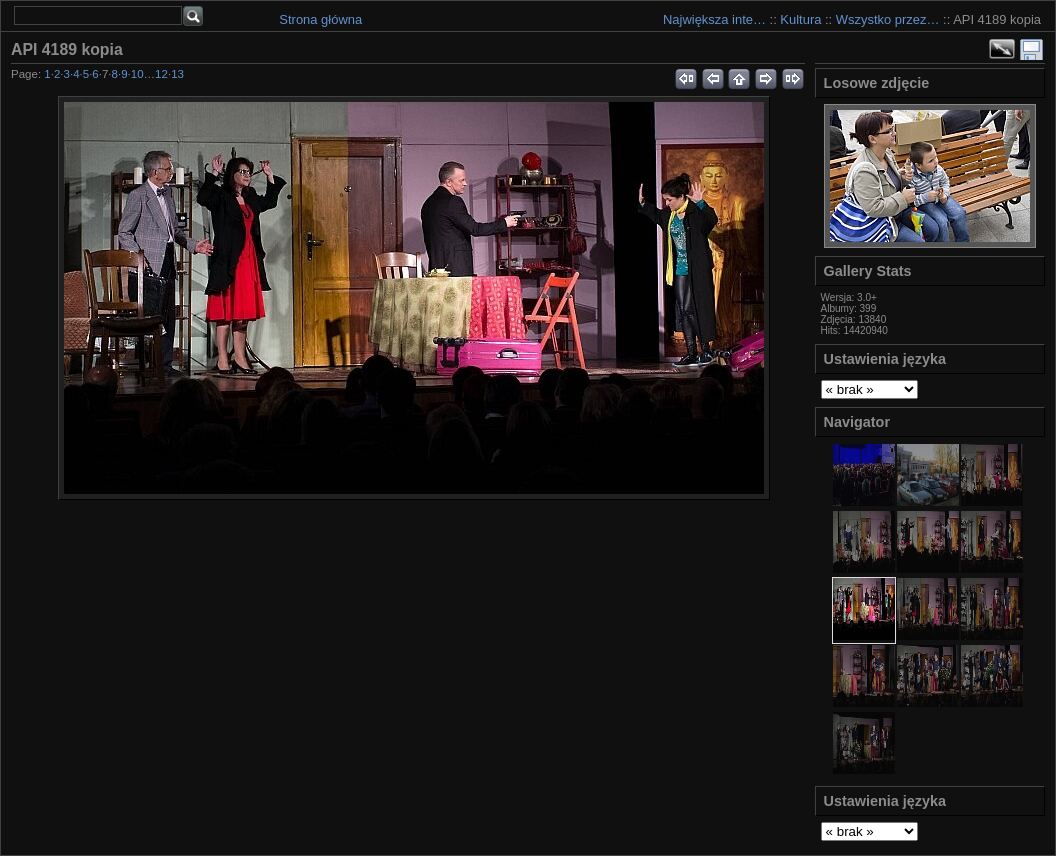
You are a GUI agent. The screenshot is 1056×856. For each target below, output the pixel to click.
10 (137, 74)
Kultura (800, 19)
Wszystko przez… (888, 19)
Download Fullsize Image (1032, 49)
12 (161, 74)
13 (177, 74)
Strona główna (320, 19)
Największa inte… (714, 19)
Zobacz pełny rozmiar (1002, 49)
